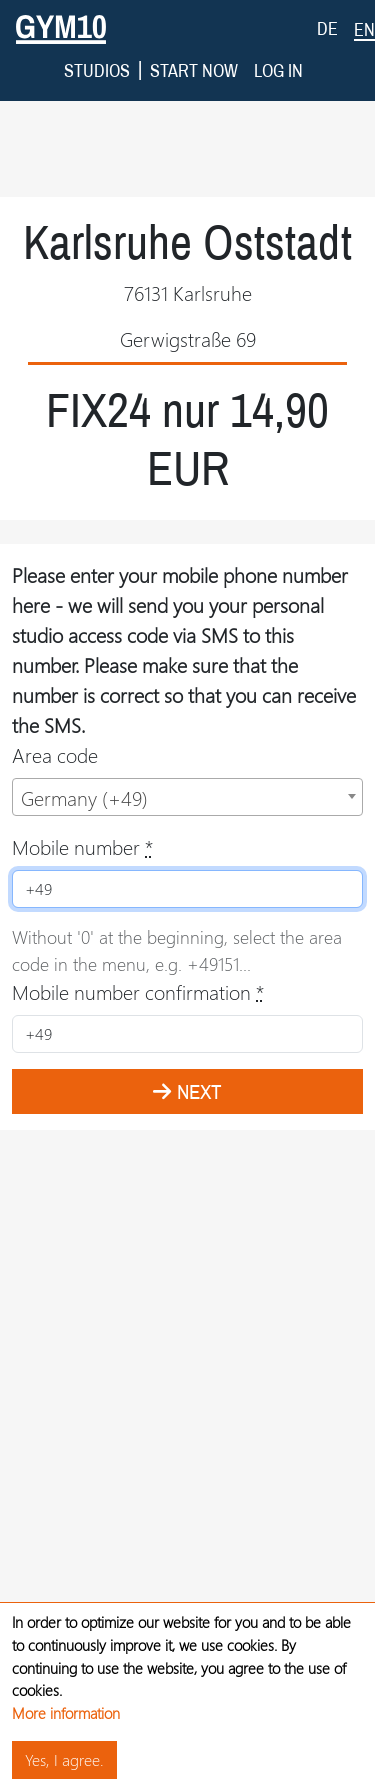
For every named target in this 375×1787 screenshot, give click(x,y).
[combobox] (187, 741)
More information (66, 1713)
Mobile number (82, 790)
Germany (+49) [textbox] (84, 741)
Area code (55, 698)
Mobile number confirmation (138, 935)
